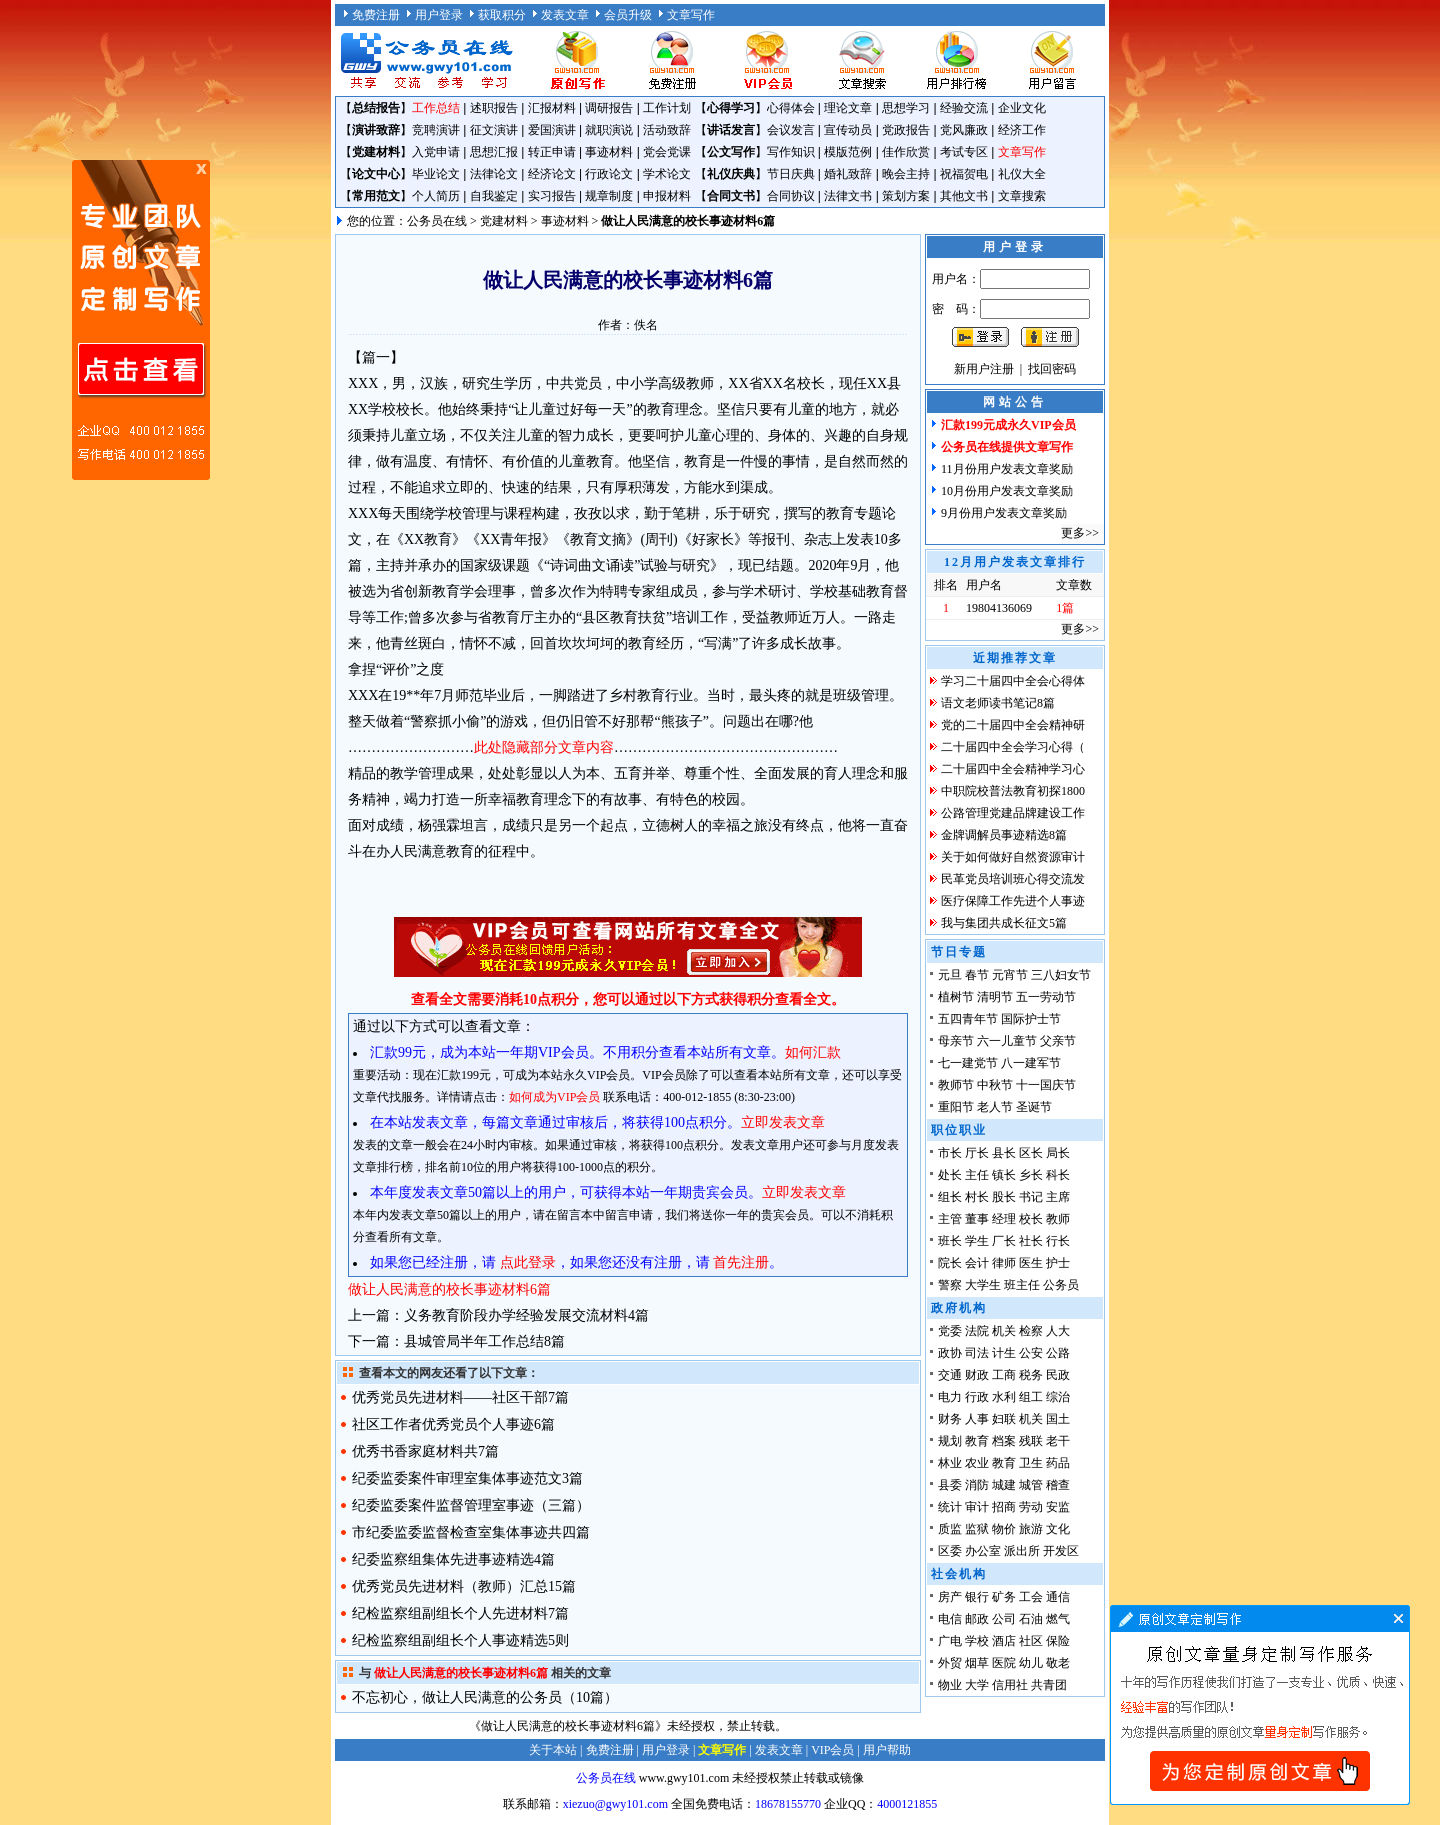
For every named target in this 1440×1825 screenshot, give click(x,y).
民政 (1058, 1375)
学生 (977, 1241)
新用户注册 (984, 369)
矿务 (1004, 1597)
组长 (950, 1197)
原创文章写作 (141, 320)
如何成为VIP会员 (554, 1097)
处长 (950, 1175)
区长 (1031, 1153)
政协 (950, 1353)
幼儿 (1031, 1663)
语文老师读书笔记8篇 (998, 703)
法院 (977, 1331)
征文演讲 (494, 130)
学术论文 (667, 174)
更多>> (1080, 533)
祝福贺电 (964, 174)
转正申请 (552, 152)
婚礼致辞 (848, 174)
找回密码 (1052, 369)
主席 (1058, 1197)
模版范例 (848, 152)
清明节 (995, 997)
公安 (1031, 1353)
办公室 (983, 1551)
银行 (977, 1597)
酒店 (1004, 1641)
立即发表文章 (783, 1122)
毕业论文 (436, 174)
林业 (950, 1463)
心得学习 (731, 108)
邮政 (977, 1619)
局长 (1058, 1153)
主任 (977, 1175)
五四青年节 (968, 1019)
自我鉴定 (494, 196)
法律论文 (494, 174)
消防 (977, 1485)
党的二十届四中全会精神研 (1013, 725)
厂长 (1004, 1241)
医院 (1004, 1663)
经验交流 (964, 108)
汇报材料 (552, 108)
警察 (950, 1285)
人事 (977, 1419)
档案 (1004, 1441)
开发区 (1061, 1551)
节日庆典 (791, 174)
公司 (1004, 1619)
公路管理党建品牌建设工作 (1013, 813)
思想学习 (906, 108)
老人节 (995, 1107)
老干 (1058, 1441)
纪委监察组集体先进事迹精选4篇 (453, 1559)
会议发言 (791, 130)
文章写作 (691, 15)
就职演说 (609, 130)
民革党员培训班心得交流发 (1013, 879)
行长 (1058, 1241)
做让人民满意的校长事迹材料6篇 (449, 1289)
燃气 (1058, 1619)
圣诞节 (1034, 1107)
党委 (950, 1331)
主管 (950, 1219)
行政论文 (609, 174)
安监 (1058, 1507)
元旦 (950, 975)
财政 (977, 1375)
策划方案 (906, 196)
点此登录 (528, 1262)
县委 (950, 1485)
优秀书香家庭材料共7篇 (425, 1451)
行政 (977, 1397)
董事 (977, 1219)
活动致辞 (667, 130)
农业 (977, 1463)
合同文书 (731, 196)
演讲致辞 (376, 130)
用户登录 (439, 15)
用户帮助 (887, 1750)
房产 (950, 1597)
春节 (977, 975)
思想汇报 (494, 152)
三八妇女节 (1061, 975)
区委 (950, 1551)
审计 (977, 1507)
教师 (1058, 1219)
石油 (1031, 1619)
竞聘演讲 (436, 130)
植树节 (956, 997)
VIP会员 (832, 1750)
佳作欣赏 (906, 152)
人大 (1058, 1331)
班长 (950, 1241)
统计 (950, 1507)
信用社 (1010, 1685)
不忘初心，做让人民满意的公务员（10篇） (485, 1697)
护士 (1058, 1263)
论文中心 (376, 174)
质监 (950, 1529)
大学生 (983, 1285)
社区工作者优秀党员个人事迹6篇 (453, 1424)
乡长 (1031, 1175)
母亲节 (956, 1041)
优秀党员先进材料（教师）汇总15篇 (464, 1586)
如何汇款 (813, 1052)
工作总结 (436, 108)
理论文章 (848, 108)
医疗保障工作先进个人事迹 (1013, 901)
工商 (1004, 1375)
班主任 (1022, 1285)
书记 (1031, 1197)
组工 (1031, 1397)
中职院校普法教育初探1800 (1013, 791)
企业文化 (1022, 108)
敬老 (1058, 1663)
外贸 (950, 1663)
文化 (1058, 1529)
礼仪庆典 (731, 174)
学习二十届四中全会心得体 (1013, 681)
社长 (1031, 1241)
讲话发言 (731, 130)
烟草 (977, 1663)
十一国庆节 (1046, 1085)
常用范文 (376, 196)
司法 (977, 1353)
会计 (977, 1263)
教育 (977, 1441)
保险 (1058, 1641)
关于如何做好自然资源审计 (1013, 857)
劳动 (1031, 1507)
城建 (1004, 1485)
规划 (950, 1441)
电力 (950, 1397)
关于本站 (553, 1750)
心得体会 (791, 108)
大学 (977, 1685)
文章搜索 (1022, 196)
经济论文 (552, 174)
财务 (950, 1419)
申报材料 (667, 196)
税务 (1031, 1375)
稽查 (1058, 1485)
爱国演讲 (552, 130)
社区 (1031, 1641)
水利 (1004, 1397)
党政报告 (906, 130)
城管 (1031, 1485)
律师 (1004, 1263)
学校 (977, 1641)
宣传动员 (848, 130)
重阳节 (956, 1107)
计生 (1004, 1353)
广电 (950, 1641)
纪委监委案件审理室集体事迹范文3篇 (467, 1478)
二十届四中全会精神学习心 (1013, 769)
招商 (1004, 1507)
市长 (950, 1153)
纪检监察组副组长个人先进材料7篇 (460, 1613)
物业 (950, 1685)
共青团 (1049, 1685)
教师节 (956, 1085)
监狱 (977, 1529)
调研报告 (609, 108)
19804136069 (999, 608)
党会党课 (667, 152)
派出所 (1022, 1551)
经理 (1004, 1219)
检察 (1031, 1331)
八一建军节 (1031, 1063)
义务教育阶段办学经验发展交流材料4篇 (526, 1315)
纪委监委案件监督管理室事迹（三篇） (471, 1505)
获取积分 (502, 15)
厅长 (977, 1153)
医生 (1031, 1263)
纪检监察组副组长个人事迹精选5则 (460, 1640)
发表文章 (565, 15)
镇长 (1004, 1175)
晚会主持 (906, 174)
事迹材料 (609, 152)
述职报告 (494, 108)
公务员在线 (437, 221)
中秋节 (995, 1085)
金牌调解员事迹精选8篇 (1004, 835)
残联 (1031, 1441)
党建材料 (376, 152)
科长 (1058, 1175)
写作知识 (791, 152)
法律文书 (848, 196)
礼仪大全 (1022, 174)
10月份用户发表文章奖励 (1007, 491)
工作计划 (667, 108)
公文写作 (731, 152)
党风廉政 (964, 130)
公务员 (1061, 1285)
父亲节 (1058, 1041)
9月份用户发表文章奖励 (1004, 513)
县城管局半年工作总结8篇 (484, 1341)
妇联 (1004, 1419)
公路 (1058, 1353)
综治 (1058, 1397)
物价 (1004, 1529)
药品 (1058, 1463)
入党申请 (436, 152)
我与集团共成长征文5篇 (1004, 923)
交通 (950, 1375)
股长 (1004, 1197)
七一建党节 (968, 1063)
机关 (1004, 1331)
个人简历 (436, 196)
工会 (1031, 1597)
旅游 (1031, 1529)
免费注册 (376, 15)
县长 (1004, 1153)
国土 (1058, 1419)
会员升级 (628, 15)
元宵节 (1010, 975)
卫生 (1031, 1463)
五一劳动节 (1046, 997)
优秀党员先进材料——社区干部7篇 (460, 1397)
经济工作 (1022, 130)
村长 (977, 1197)
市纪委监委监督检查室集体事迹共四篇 (471, 1532)
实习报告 (552, 196)
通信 (1058, 1597)
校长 (1031, 1219)
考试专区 (964, 152)
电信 (950, 1619)
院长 (950, 1263)
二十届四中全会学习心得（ (1013, 747)
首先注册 (741, 1262)
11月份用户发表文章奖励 (1007, 469)
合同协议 (791, 196)
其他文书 (964, 196)
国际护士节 (1031, 1019)
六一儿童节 (1007, 1041)
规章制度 (609, 196)
